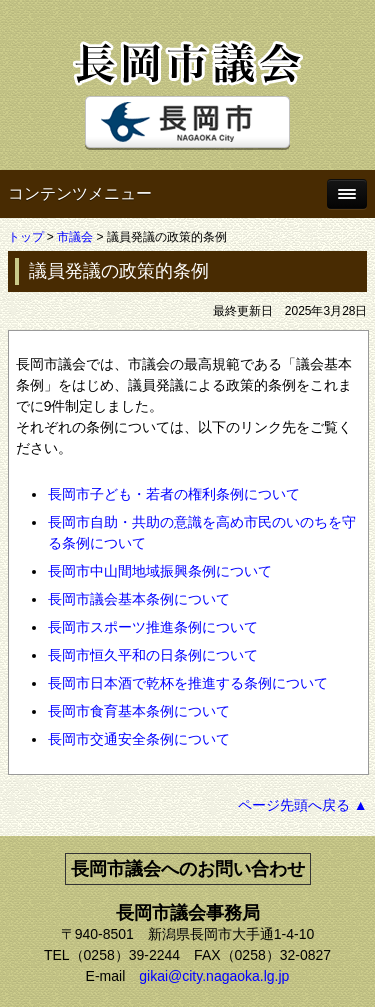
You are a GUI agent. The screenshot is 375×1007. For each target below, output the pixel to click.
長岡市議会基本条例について (139, 599)
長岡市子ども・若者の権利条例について (174, 494)
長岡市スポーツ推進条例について (153, 627)
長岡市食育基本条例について (139, 711)
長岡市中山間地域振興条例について (160, 571)
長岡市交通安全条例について (139, 739)
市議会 (75, 237)
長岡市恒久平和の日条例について (153, 655)
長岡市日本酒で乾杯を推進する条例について (188, 683)
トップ (26, 237)
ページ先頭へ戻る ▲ (303, 805)
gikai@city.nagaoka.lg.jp (214, 976)
